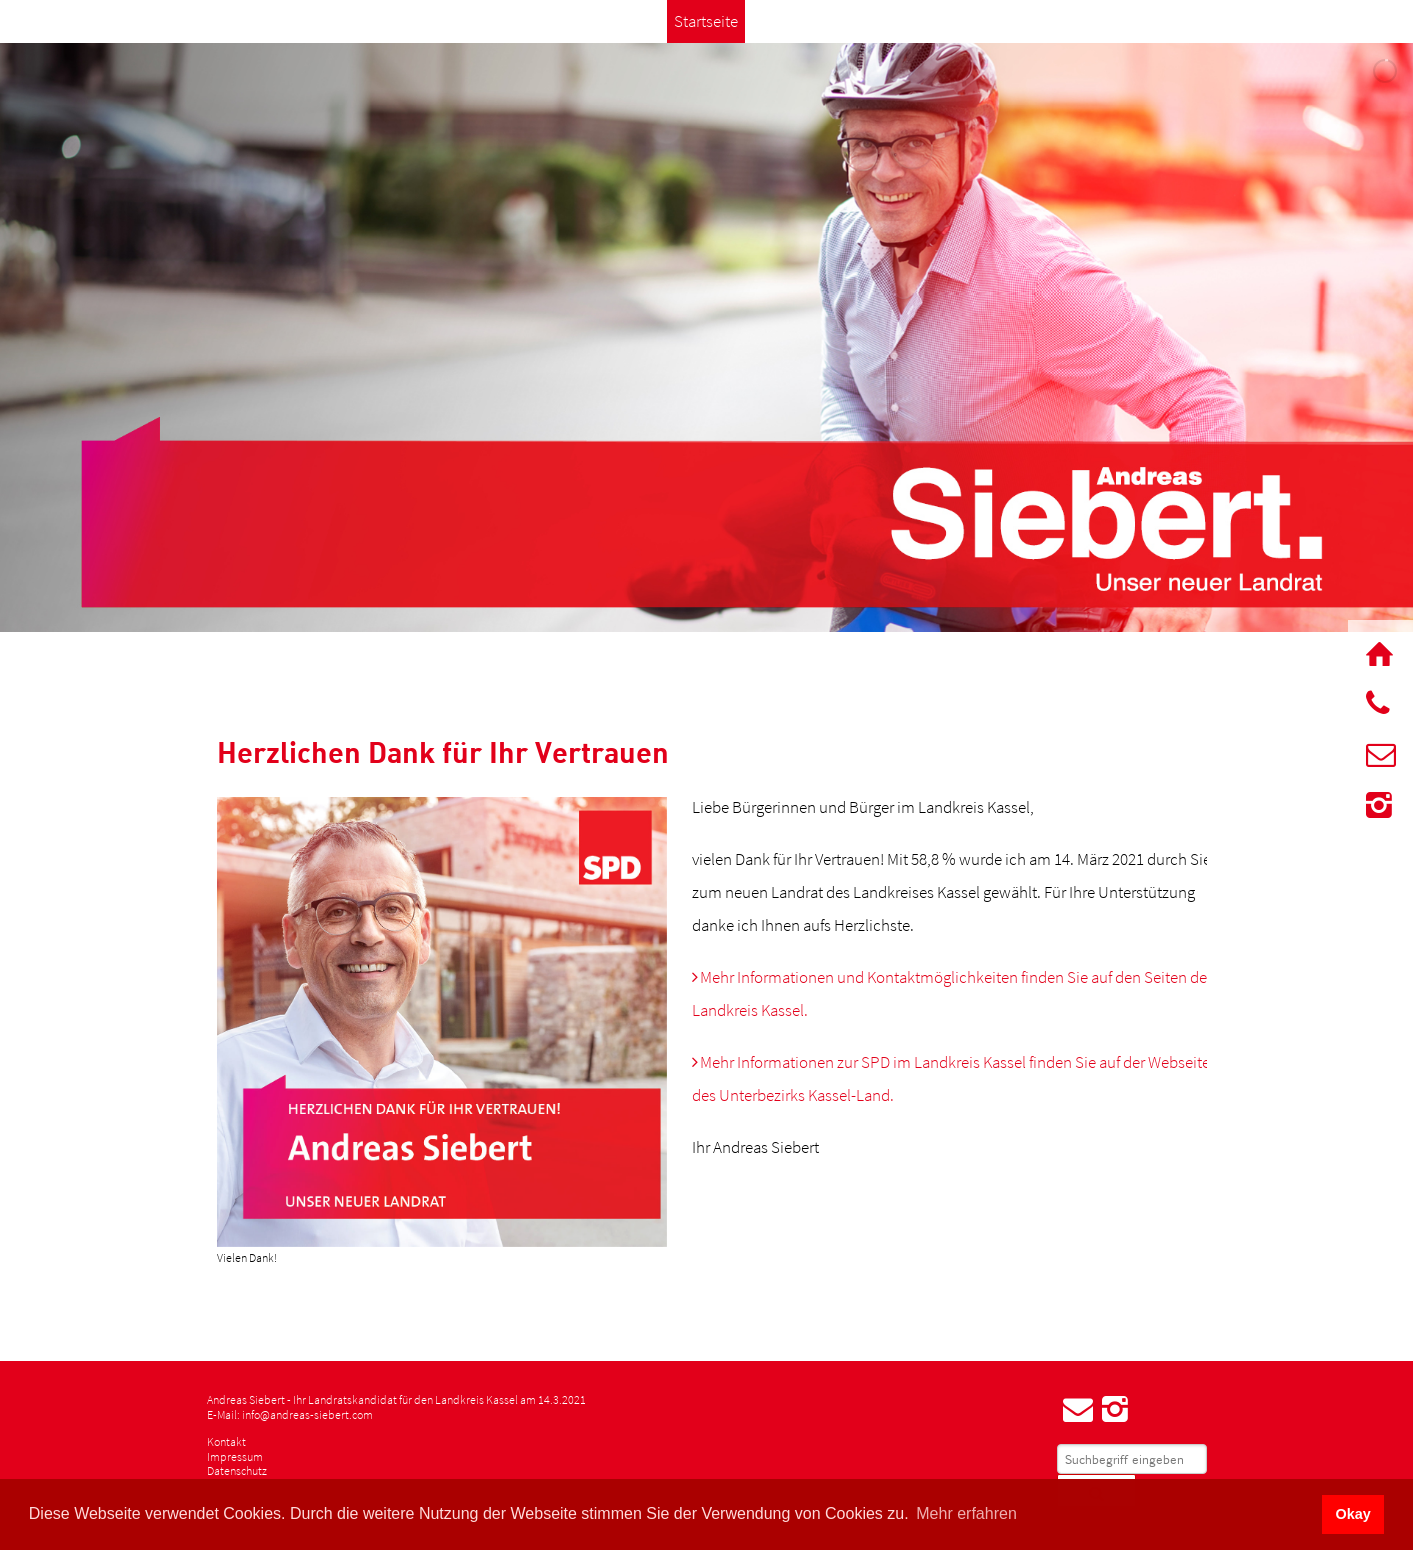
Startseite (706, 21)
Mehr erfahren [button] (966, 1513)
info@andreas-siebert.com (307, 1414)
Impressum (235, 1456)
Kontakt (226, 1441)
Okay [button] (1352, 1514)
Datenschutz (237, 1470)
